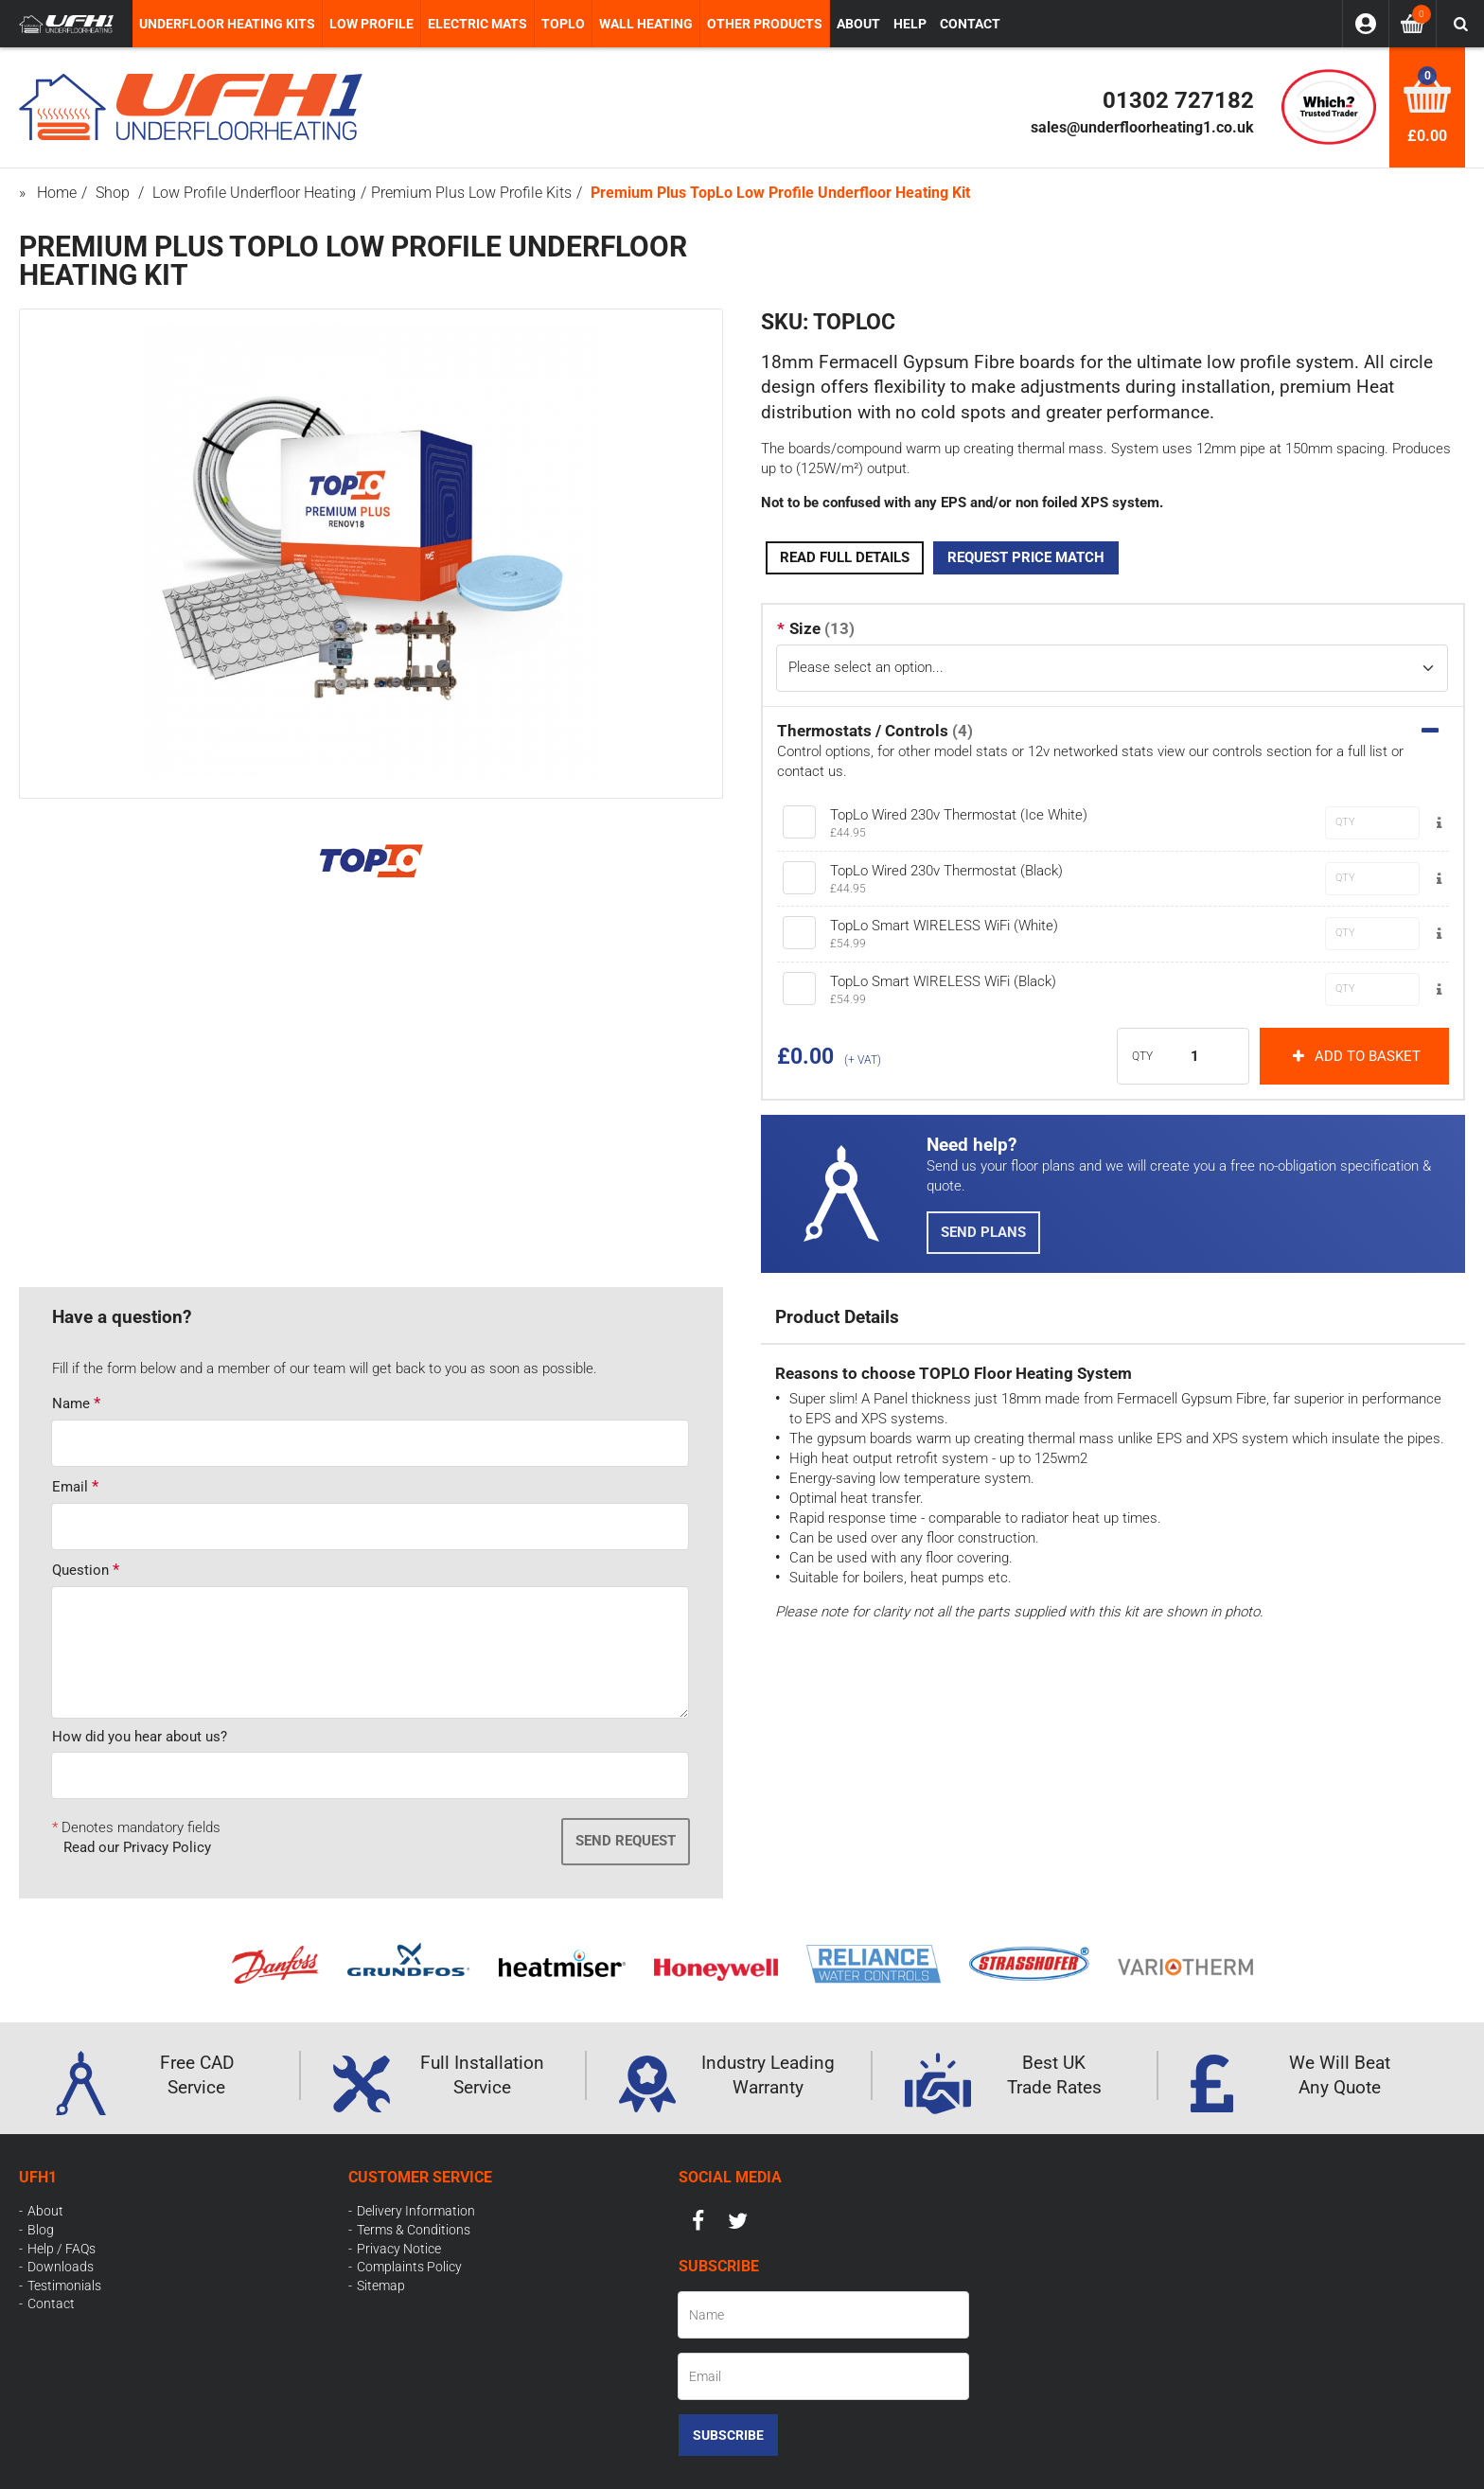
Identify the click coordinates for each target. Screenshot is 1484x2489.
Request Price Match (1025, 557)
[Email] (823, 2376)
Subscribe (728, 2435)
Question (80, 1570)
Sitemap (381, 2285)
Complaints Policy (409, 2266)
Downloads (60, 2266)
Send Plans (983, 1232)
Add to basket (1354, 1056)
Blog (40, 2229)
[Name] (823, 2315)
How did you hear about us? (139, 1736)
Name (71, 1403)
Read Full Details (845, 557)
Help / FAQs (61, 2248)
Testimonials (64, 2285)
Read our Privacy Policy (137, 1847)
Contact (51, 2303)
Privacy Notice (399, 2248)
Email (70, 1486)
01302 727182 (1178, 100)
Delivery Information (416, 2210)
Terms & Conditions (413, 2229)
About (45, 2210)
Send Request (625, 1840)
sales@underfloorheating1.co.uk (1142, 127)
